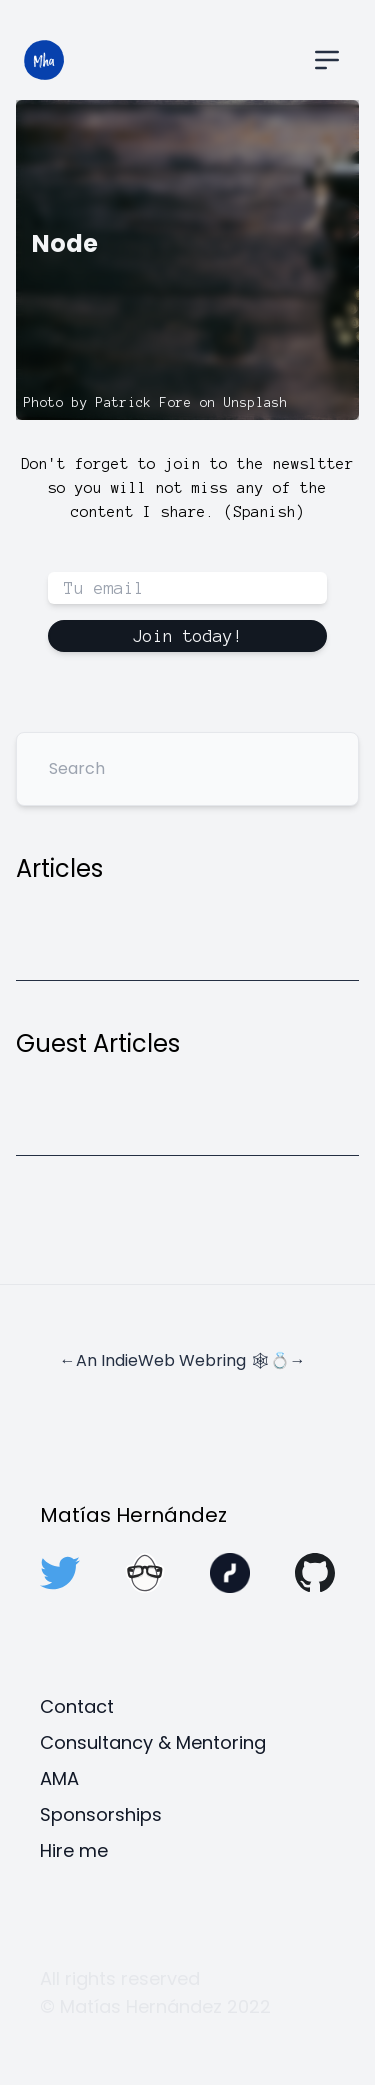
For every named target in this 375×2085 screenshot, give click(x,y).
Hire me (74, 1850)
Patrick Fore (144, 403)
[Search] (187, 769)
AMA (59, 1778)
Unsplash (256, 403)
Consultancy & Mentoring (153, 1742)
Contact (77, 1706)
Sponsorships (101, 1814)
